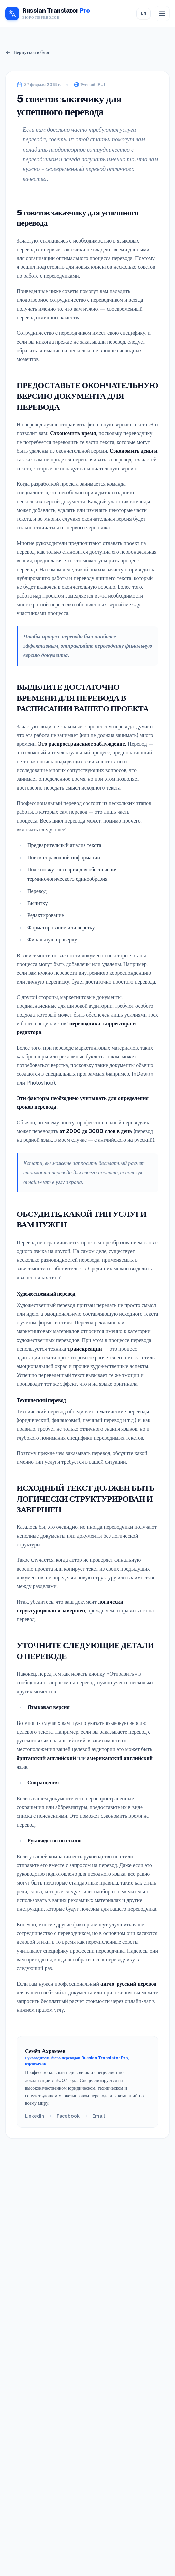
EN (143, 13)
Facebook (68, 2116)
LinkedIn (34, 2116)
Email (98, 2116)
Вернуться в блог (27, 52)
